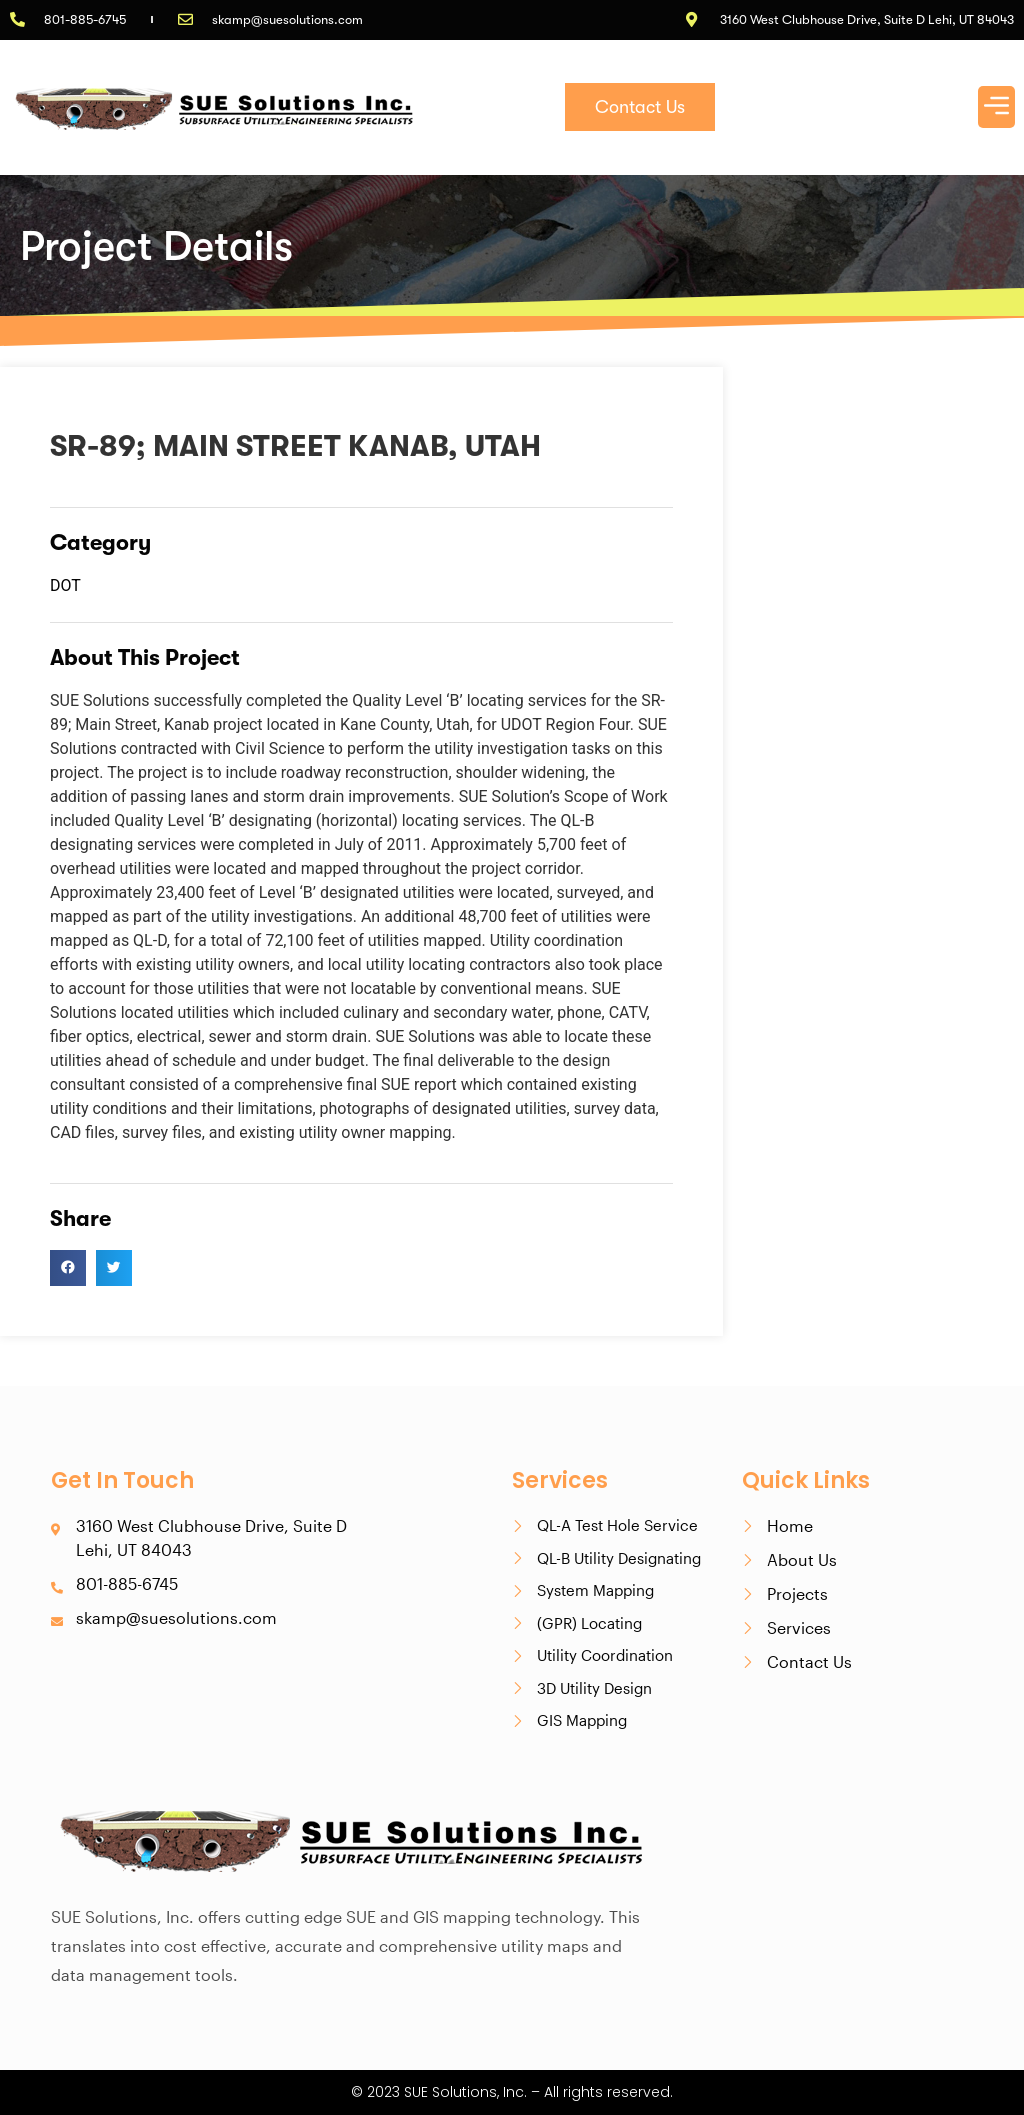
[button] (997, 107)
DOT (65, 585)
